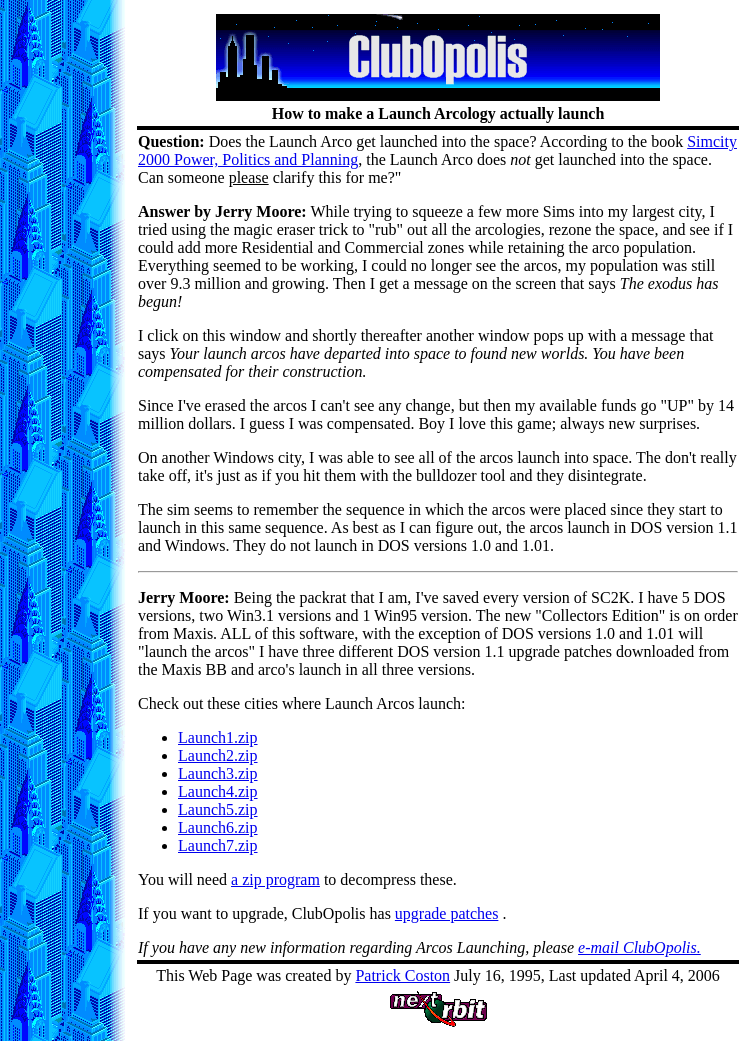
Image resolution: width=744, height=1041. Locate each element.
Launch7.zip (218, 845)
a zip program (275, 879)
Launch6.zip (218, 827)
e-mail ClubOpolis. (639, 947)
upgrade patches (447, 913)
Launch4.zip (218, 791)
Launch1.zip (218, 737)
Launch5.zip (218, 809)
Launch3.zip (218, 773)
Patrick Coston (402, 975)
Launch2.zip (218, 755)
